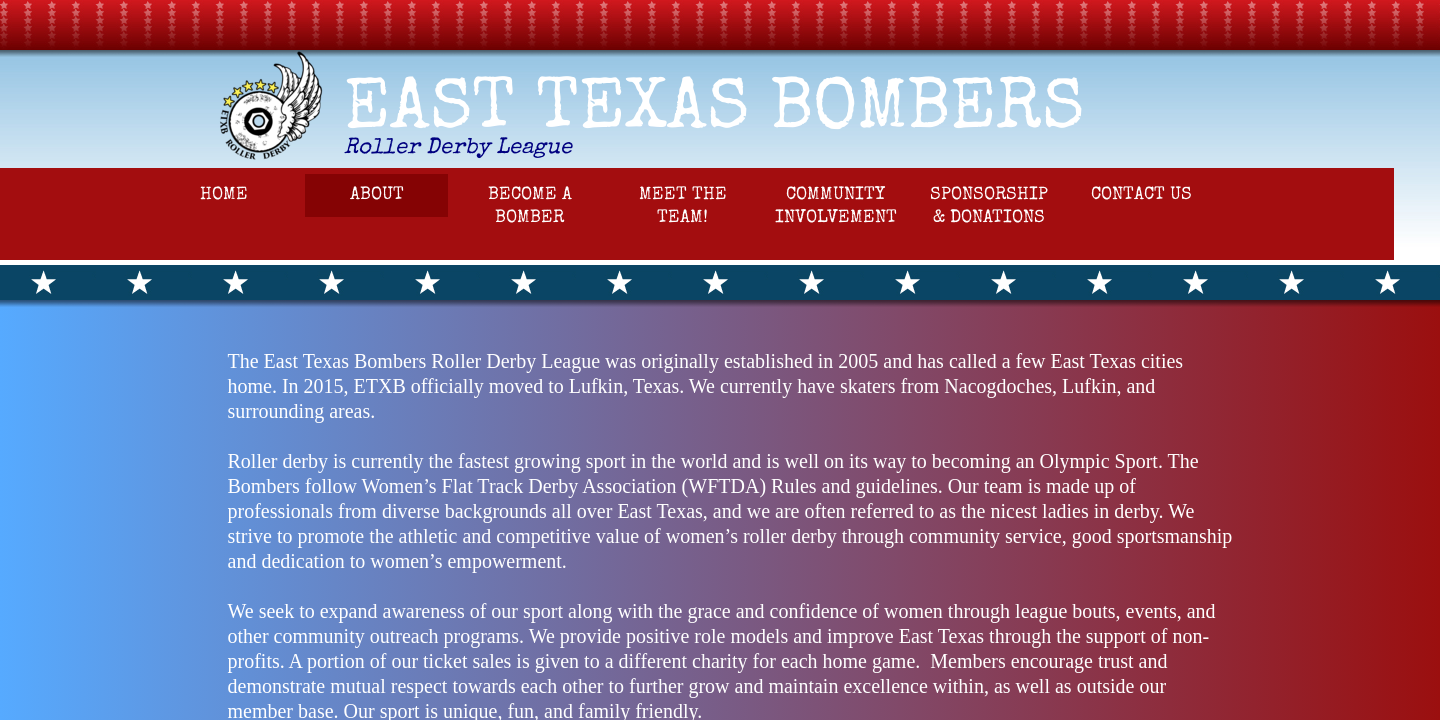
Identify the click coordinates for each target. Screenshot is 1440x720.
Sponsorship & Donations (989, 206)
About (377, 195)
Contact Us (1141, 195)
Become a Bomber (530, 206)
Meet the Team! (683, 206)
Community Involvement (836, 206)
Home (224, 195)
